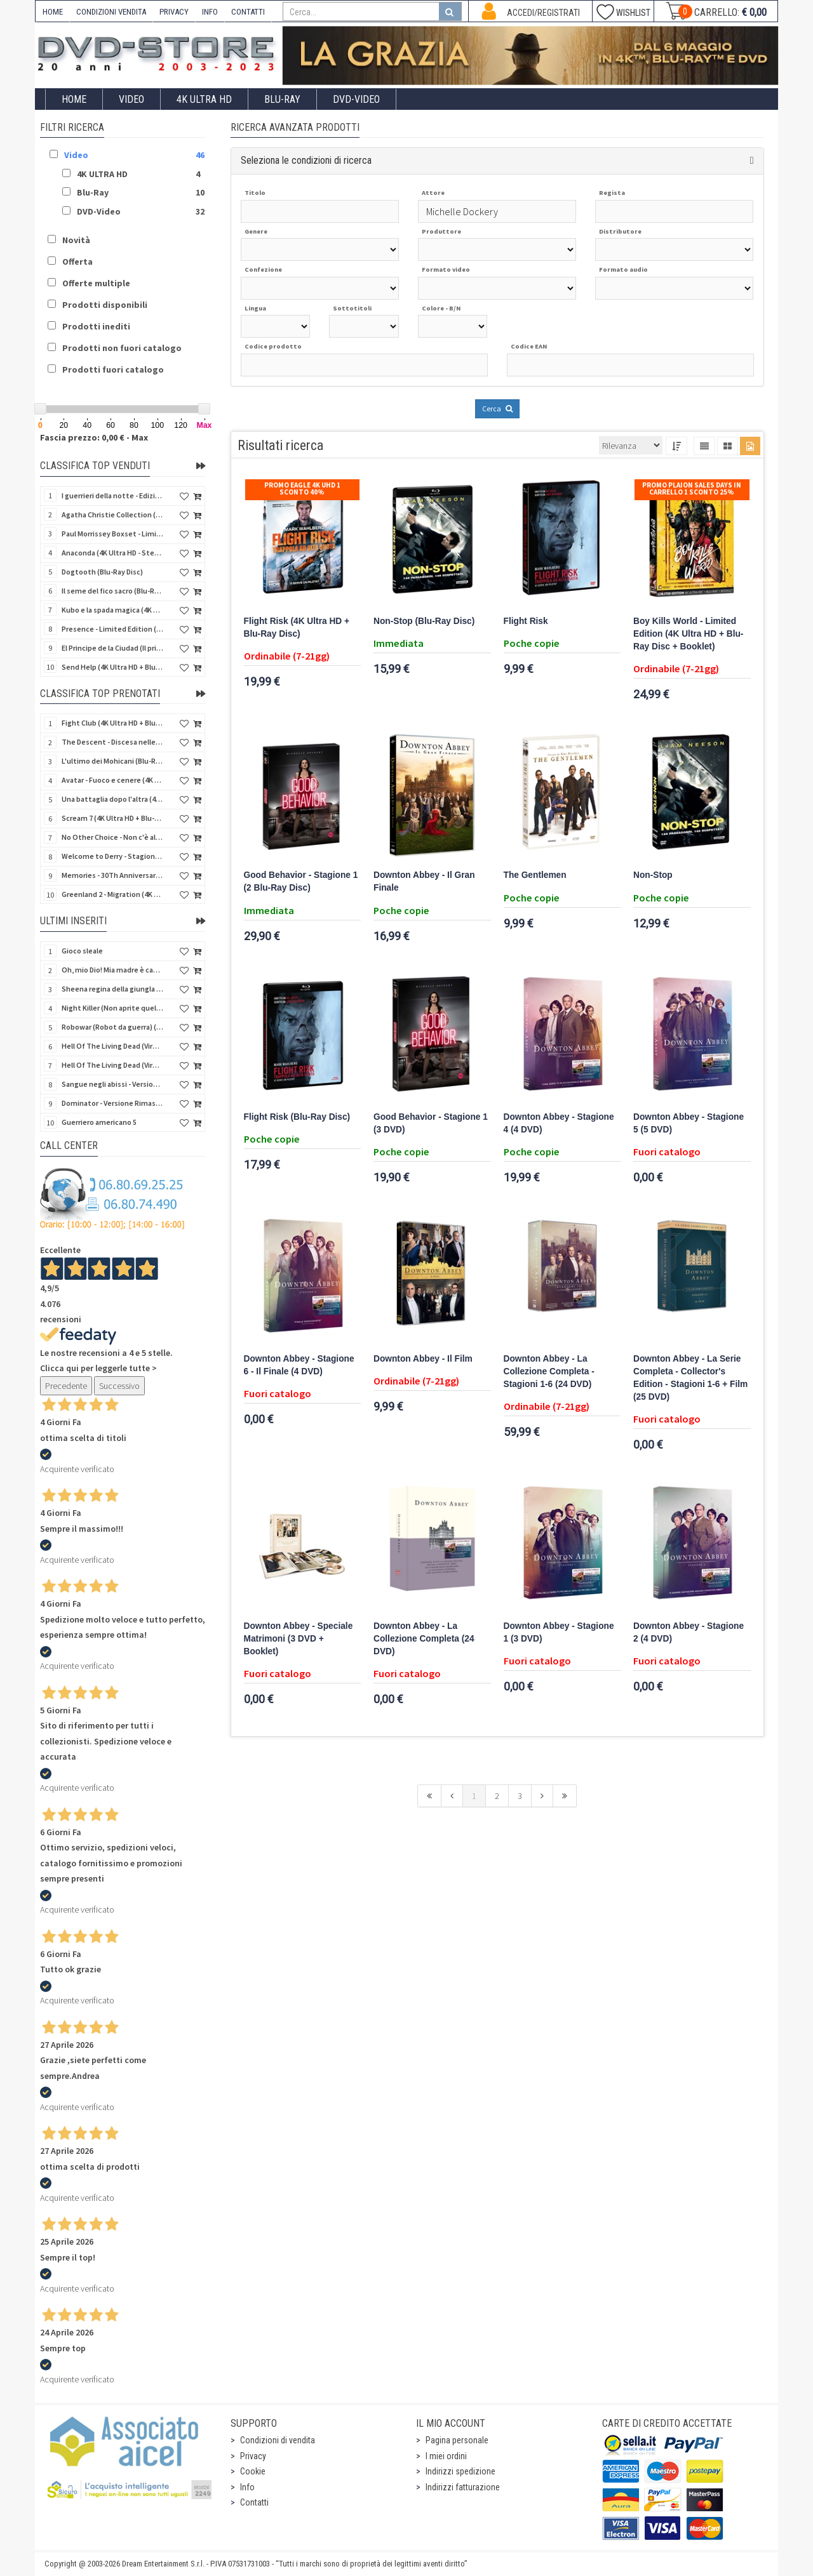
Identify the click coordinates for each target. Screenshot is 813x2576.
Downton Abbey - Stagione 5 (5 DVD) (688, 1123)
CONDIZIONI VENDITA (111, 12)
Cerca (497, 408)
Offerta (77, 261)
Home (74, 99)
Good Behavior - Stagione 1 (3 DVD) (430, 1123)
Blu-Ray (282, 99)
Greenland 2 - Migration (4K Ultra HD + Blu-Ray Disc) (112, 894)
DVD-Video (356, 99)
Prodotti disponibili (104, 304)
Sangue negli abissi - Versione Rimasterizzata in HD (112, 1084)
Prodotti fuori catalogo (113, 369)
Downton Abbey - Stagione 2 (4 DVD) (688, 1632)
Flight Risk (526, 621)
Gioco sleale (82, 950)
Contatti (254, 2502)
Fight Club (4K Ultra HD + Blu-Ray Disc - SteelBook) (112, 722)
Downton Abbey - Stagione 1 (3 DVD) (559, 1632)
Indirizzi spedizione (460, 2471)
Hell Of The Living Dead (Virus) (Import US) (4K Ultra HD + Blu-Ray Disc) (112, 1046)
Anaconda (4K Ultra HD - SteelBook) (112, 552)
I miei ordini (446, 2456)
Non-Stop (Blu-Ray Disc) (423, 621)
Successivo (119, 1385)
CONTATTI (248, 12)
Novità (76, 240)
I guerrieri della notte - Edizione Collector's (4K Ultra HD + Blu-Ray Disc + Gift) (112, 495)
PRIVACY (174, 12)
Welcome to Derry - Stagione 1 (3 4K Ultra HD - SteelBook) (112, 856)
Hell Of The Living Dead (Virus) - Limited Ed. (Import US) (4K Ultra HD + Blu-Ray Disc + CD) (112, 1065)
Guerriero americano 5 (99, 1122)
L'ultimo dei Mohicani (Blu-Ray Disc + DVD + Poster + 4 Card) (112, 761)
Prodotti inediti (96, 326)
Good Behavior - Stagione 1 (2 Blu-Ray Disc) (301, 881)
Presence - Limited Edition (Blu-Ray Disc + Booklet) (112, 629)
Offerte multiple (96, 283)
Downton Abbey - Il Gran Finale (424, 881)
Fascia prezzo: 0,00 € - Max (94, 437)
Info (247, 2487)
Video (131, 99)
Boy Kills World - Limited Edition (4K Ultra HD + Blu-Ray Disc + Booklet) (688, 633)
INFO (210, 12)
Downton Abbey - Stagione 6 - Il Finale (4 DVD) (299, 1365)
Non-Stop (653, 875)
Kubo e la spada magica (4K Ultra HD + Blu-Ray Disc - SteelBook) (112, 609)
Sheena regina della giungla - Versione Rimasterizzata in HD (112, 988)
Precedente (66, 1385)
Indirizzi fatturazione (463, 2487)
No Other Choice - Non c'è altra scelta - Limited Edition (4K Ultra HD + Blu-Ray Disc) (112, 837)
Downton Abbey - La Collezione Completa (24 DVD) (423, 1638)
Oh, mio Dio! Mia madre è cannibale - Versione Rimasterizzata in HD (112, 969)
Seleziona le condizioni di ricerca (306, 160)
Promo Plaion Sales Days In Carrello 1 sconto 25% (691, 488)
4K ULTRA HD (204, 99)
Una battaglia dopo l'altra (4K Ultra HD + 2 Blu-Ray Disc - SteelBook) (112, 799)
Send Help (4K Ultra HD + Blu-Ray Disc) (112, 667)
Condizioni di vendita (277, 2440)
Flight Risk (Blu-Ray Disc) (297, 1117)
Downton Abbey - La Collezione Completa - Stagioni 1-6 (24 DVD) (549, 1371)
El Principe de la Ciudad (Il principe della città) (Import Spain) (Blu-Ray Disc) (112, 648)
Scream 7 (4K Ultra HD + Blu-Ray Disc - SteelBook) (112, 818)
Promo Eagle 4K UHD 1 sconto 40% (302, 488)
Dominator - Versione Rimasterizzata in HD (112, 1103)
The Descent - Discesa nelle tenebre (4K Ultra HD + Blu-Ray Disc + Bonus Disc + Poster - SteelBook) (112, 742)
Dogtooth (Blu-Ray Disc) (102, 571)
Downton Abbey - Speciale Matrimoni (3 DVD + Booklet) (298, 1638)
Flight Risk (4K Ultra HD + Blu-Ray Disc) (297, 627)
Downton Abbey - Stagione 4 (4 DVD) (559, 1123)
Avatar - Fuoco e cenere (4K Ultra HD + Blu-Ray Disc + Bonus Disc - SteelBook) (112, 780)
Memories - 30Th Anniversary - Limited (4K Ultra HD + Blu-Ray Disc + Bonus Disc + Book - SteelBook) (112, 875)
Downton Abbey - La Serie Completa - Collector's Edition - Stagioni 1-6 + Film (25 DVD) (690, 1378)
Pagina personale (457, 2440)
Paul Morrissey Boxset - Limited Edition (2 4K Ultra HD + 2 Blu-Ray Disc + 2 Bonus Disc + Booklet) (112, 533)
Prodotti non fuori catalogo (122, 348)
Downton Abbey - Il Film (423, 1359)
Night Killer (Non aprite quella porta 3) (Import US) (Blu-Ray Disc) (112, 1007)
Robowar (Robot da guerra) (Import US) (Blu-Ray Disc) (112, 1027)
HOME (53, 12)
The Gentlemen (535, 875)
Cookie (252, 2471)
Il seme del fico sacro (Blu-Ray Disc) (112, 590)
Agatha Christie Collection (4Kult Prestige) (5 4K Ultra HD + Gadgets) (112, 514)
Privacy (253, 2456)
